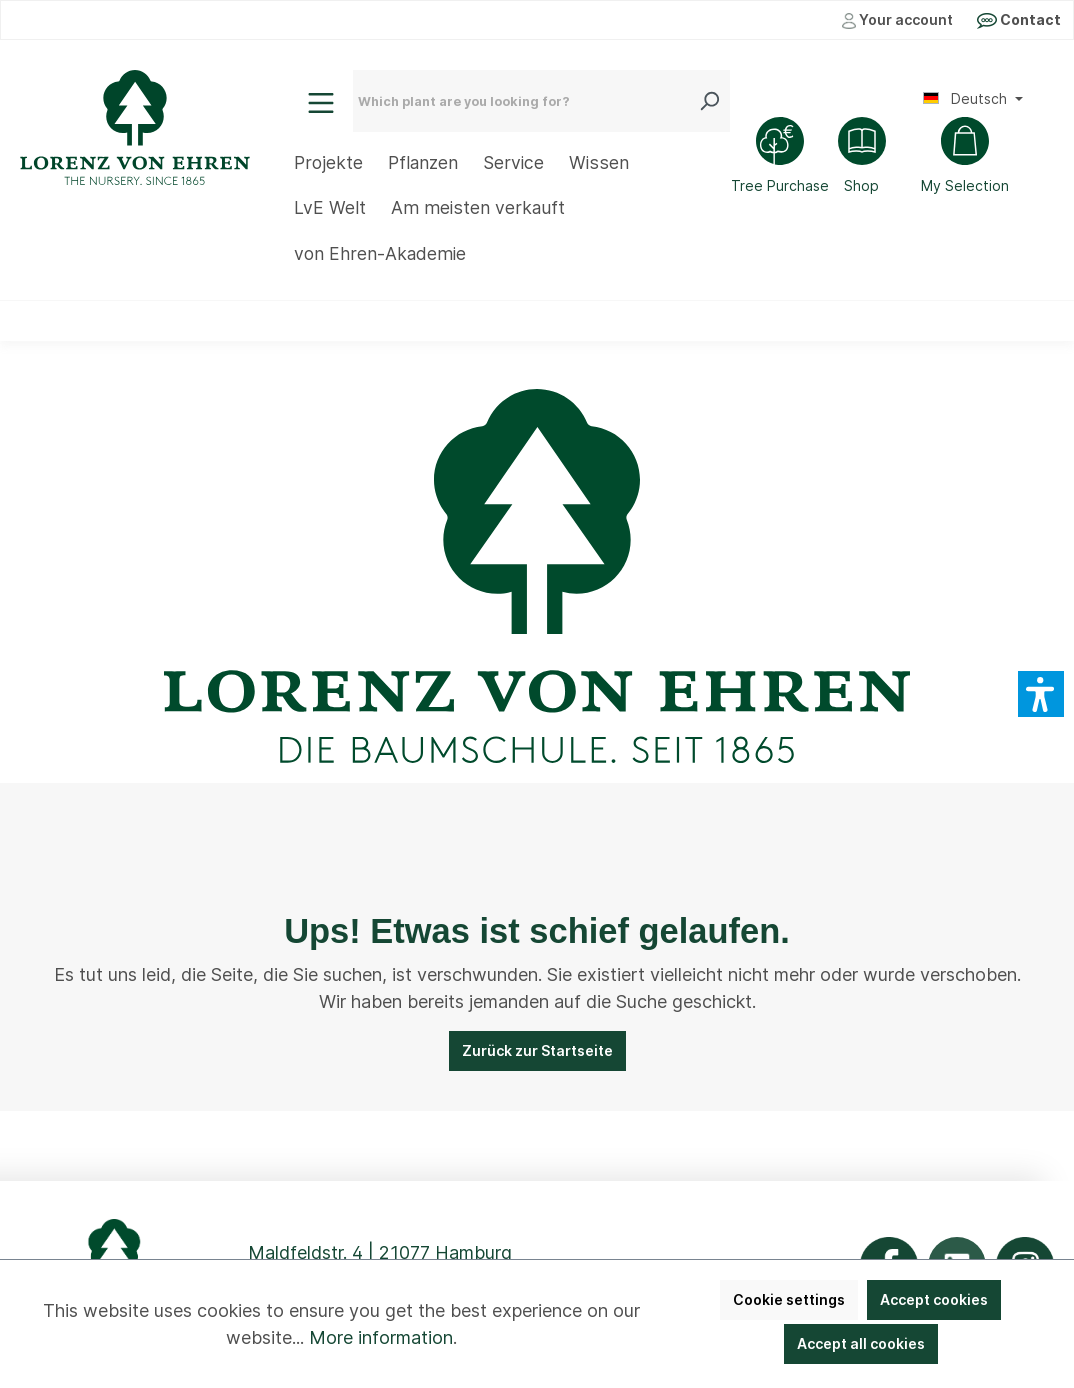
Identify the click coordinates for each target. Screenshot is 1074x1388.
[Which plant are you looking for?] (526, 101)
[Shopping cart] (965, 158)
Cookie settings (789, 1299)
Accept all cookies (861, 1343)
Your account (897, 20)
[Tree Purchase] (780, 158)
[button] (1041, 694)
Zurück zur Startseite (537, 1050)
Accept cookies (934, 1299)
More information (381, 1337)
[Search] (714, 101)
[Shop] (861, 158)
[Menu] (321, 103)
